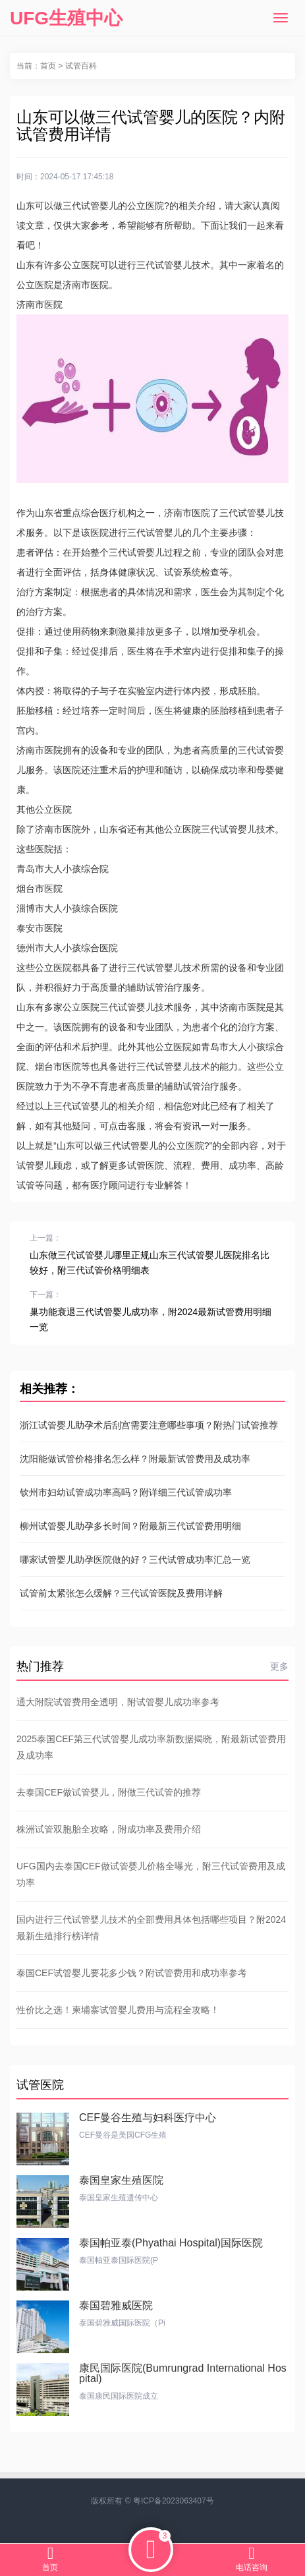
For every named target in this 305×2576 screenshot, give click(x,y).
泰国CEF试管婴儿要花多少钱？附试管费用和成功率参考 (131, 1973)
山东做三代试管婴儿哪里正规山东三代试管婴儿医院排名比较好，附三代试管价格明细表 (149, 1262)
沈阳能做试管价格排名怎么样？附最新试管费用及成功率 (135, 1458)
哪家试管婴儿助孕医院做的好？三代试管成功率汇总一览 (135, 1559)
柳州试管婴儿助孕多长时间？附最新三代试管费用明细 (130, 1526)
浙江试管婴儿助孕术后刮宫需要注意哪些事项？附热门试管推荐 (149, 1425)
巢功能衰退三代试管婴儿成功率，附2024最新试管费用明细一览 (150, 1319)
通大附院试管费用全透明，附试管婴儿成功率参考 (117, 1702)
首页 (48, 66)
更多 (279, 1666)
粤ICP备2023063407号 (173, 2500)
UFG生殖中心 (66, 18)
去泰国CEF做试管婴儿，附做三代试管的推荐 (108, 1792)
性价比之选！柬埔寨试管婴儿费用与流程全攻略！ (117, 2010)
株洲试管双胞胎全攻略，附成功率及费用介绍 (108, 1829)
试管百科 (81, 66)
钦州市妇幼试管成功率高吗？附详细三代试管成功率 (126, 1492)
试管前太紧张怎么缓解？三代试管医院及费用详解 (121, 1593)
